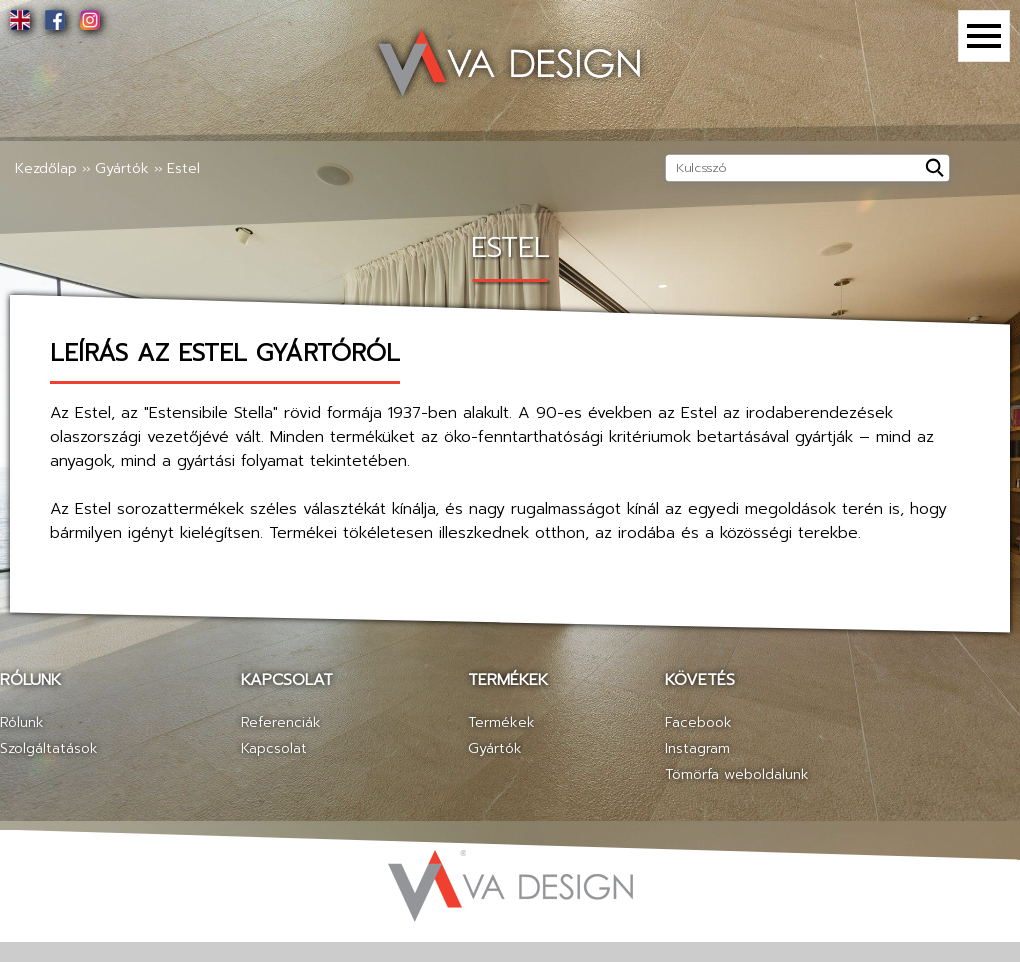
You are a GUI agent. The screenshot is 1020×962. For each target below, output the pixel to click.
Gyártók (122, 168)
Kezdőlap (46, 168)
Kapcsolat (274, 748)
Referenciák (281, 722)
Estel (183, 168)
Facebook (698, 722)
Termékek (501, 722)
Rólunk (22, 722)
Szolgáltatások (49, 748)
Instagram (697, 748)
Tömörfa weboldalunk (737, 774)
